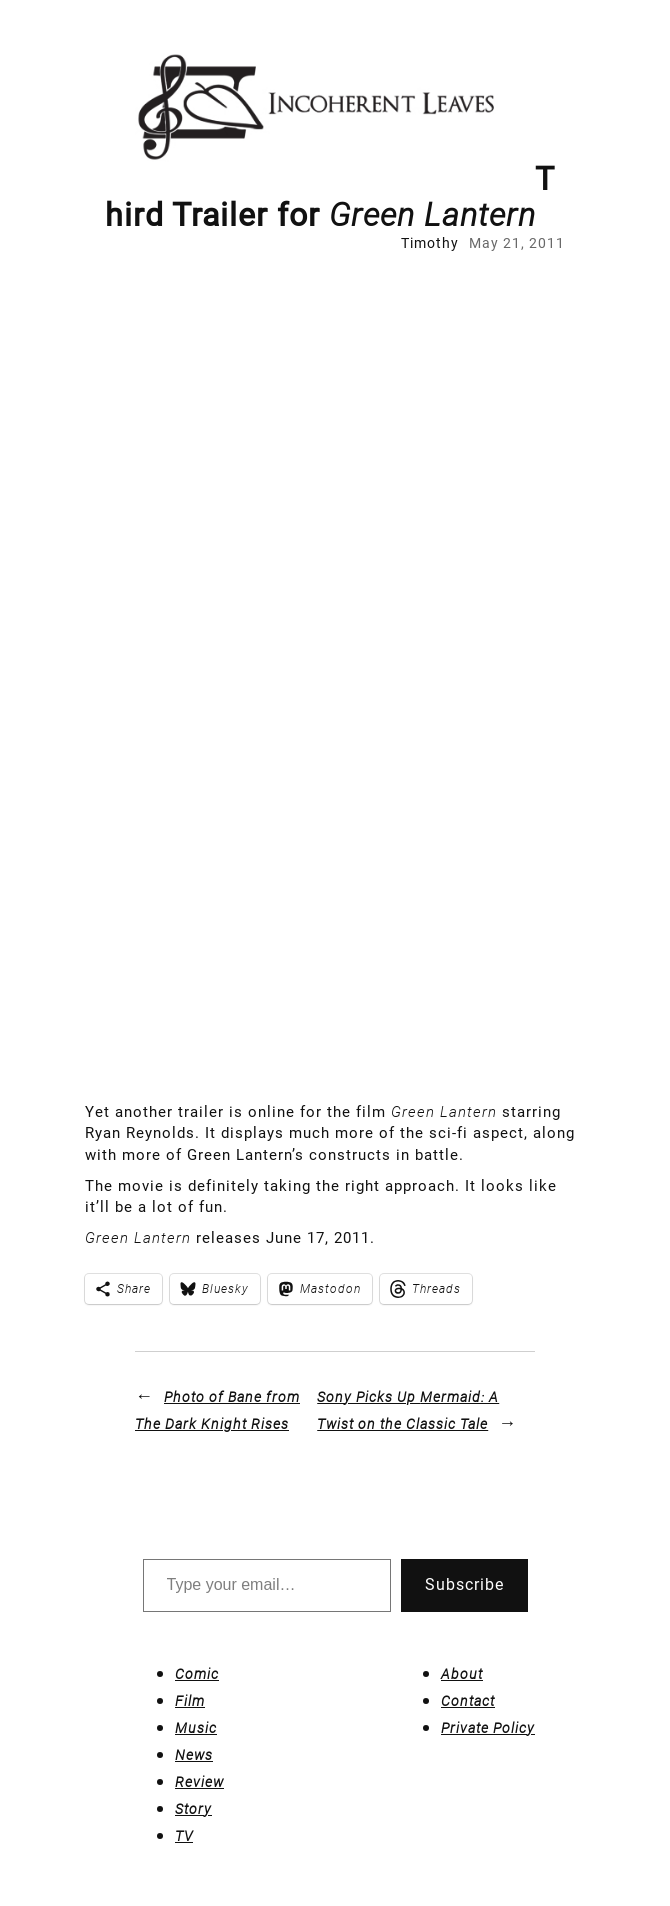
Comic (197, 1674)
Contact (468, 1701)
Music (196, 1728)
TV (184, 1836)
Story (193, 1809)
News (194, 1755)
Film (190, 1701)
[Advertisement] (281, 490)
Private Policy (488, 1728)
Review (199, 1782)
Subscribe (464, 1584)
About (462, 1674)
